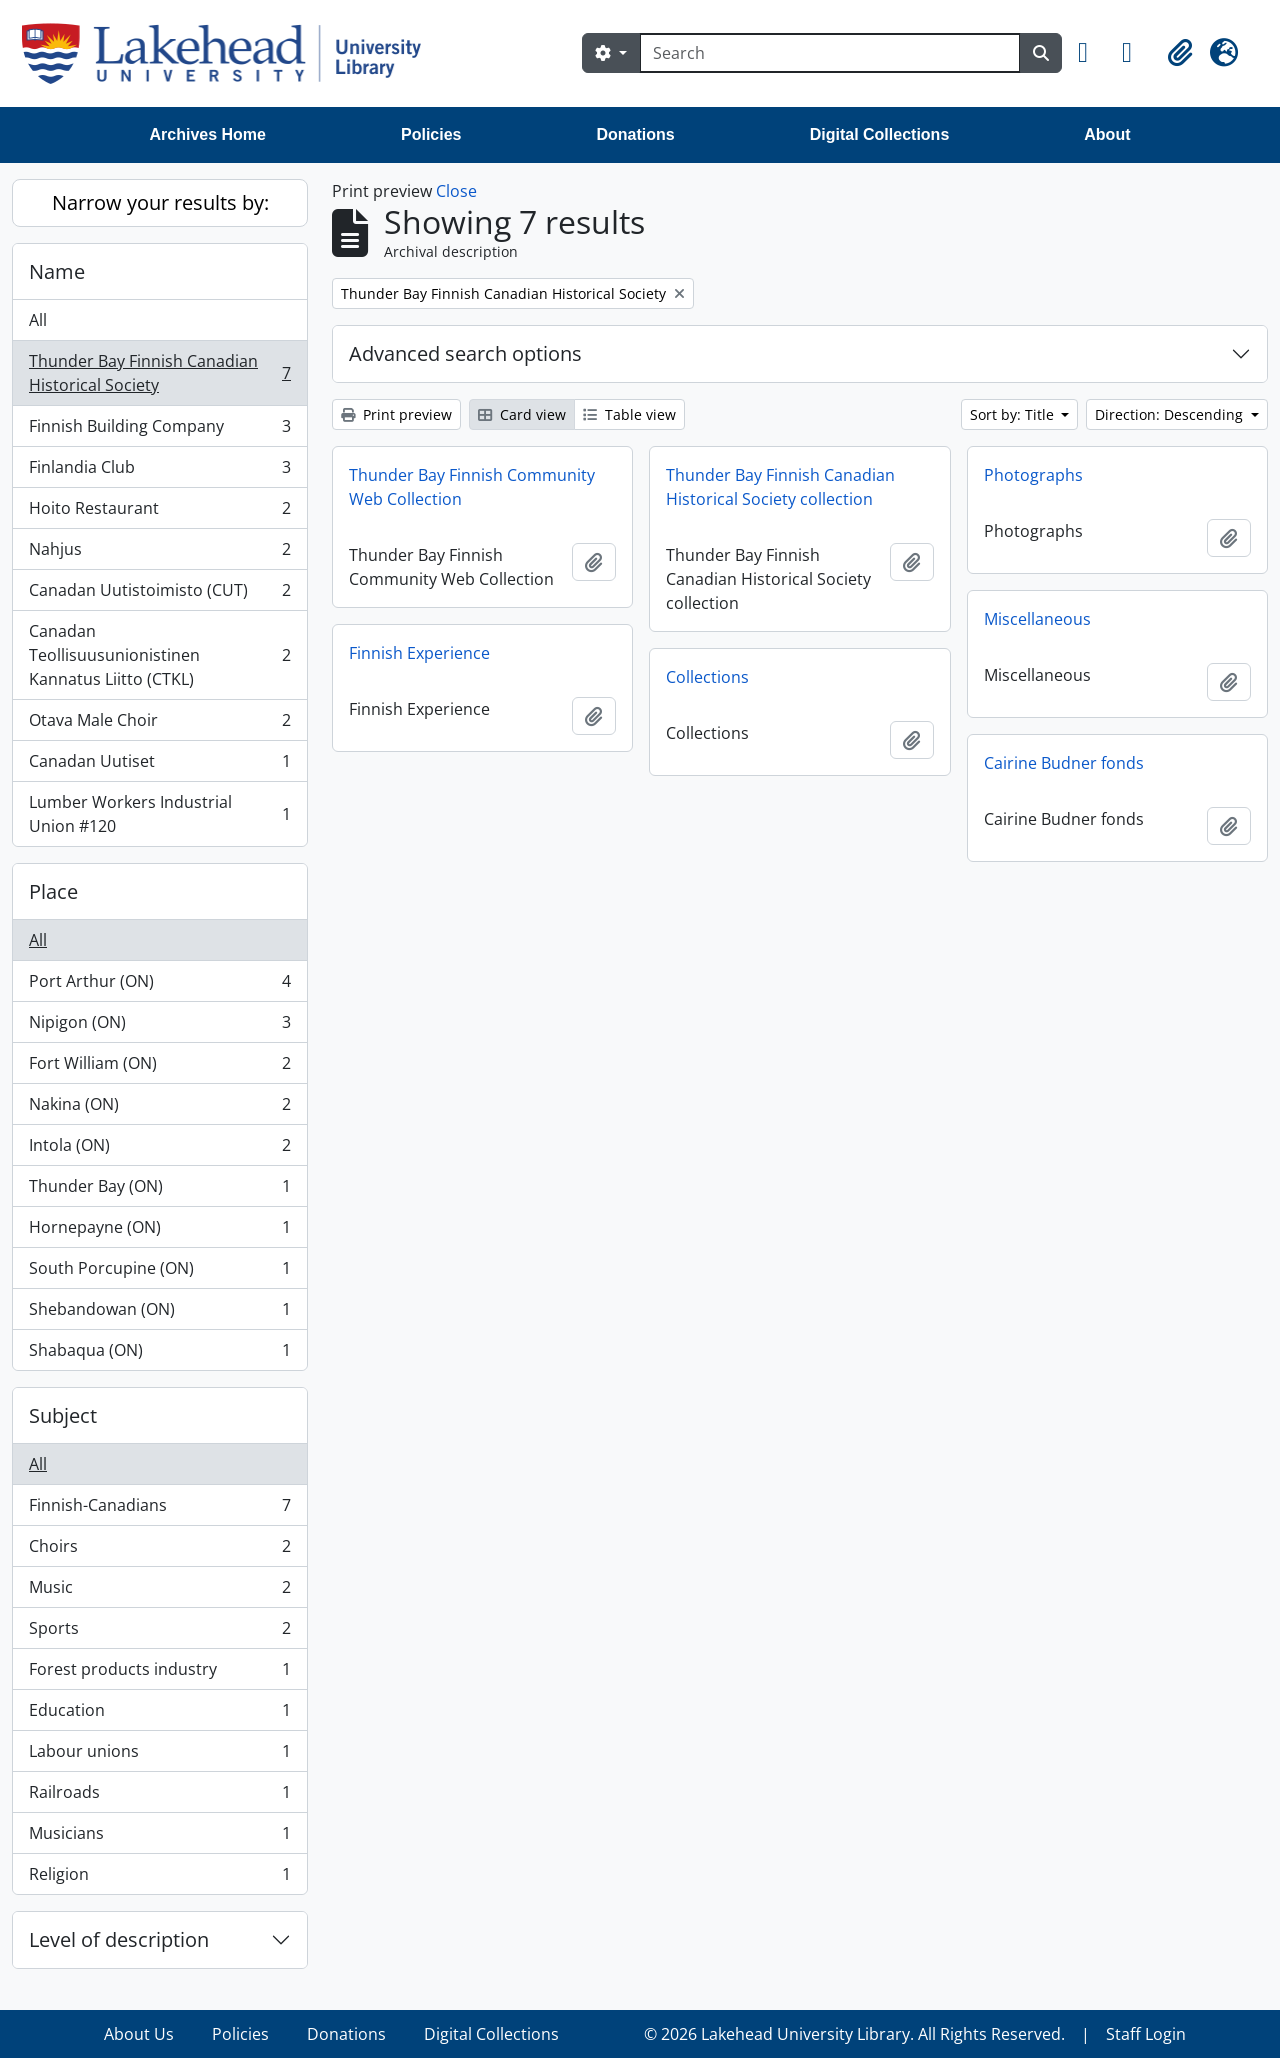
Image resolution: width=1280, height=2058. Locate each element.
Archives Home (208, 134)
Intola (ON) (159, 1149)
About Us (139, 2034)
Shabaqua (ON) (159, 1354)
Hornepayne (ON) (159, 1231)
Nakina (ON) (159, 1108)
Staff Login (1146, 2034)
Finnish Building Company (159, 430)
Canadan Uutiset (159, 765)
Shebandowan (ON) (159, 1313)
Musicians (159, 1837)
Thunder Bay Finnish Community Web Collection (472, 487)
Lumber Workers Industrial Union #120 (159, 814)
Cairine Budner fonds (1064, 763)
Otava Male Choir (159, 724)
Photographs (1033, 475)
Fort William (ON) (159, 1067)
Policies (431, 134)
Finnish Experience (419, 653)
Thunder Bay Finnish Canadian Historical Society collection (780, 487)
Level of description (119, 1939)
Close (456, 191)
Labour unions (159, 1755)
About (1107, 134)
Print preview (396, 414)
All (38, 320)
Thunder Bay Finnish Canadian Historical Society (159, 373)
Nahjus (159, 553)
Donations (635, 134)
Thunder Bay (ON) (159, 1190)
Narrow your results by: (160, 202)
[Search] (830, 53)
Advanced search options (465, 353)
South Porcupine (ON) (159, 1272)
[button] (1092, 53)
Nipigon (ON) (159, 1026)
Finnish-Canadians (159, 1509)
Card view (522, 414)
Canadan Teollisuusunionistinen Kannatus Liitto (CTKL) (159, 655)
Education (159, 1714)
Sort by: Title (1014, 414)
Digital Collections (880, 134)
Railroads (159, 1796)
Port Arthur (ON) (159, 985)
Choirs (159, 1550)
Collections (707, 677)
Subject (63, 1415)
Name (57, 271)
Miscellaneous (1037, 619)
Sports (159, 1632)
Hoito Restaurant (159, 512)
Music (159, 1591)
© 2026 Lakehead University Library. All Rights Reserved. (854, 2034)
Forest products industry (159, 1673)
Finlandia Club (159, 471)
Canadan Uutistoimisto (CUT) (159, 594)
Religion (159, 1878)
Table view (629, 414)
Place (53, 891)
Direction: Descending (1171, 414)
